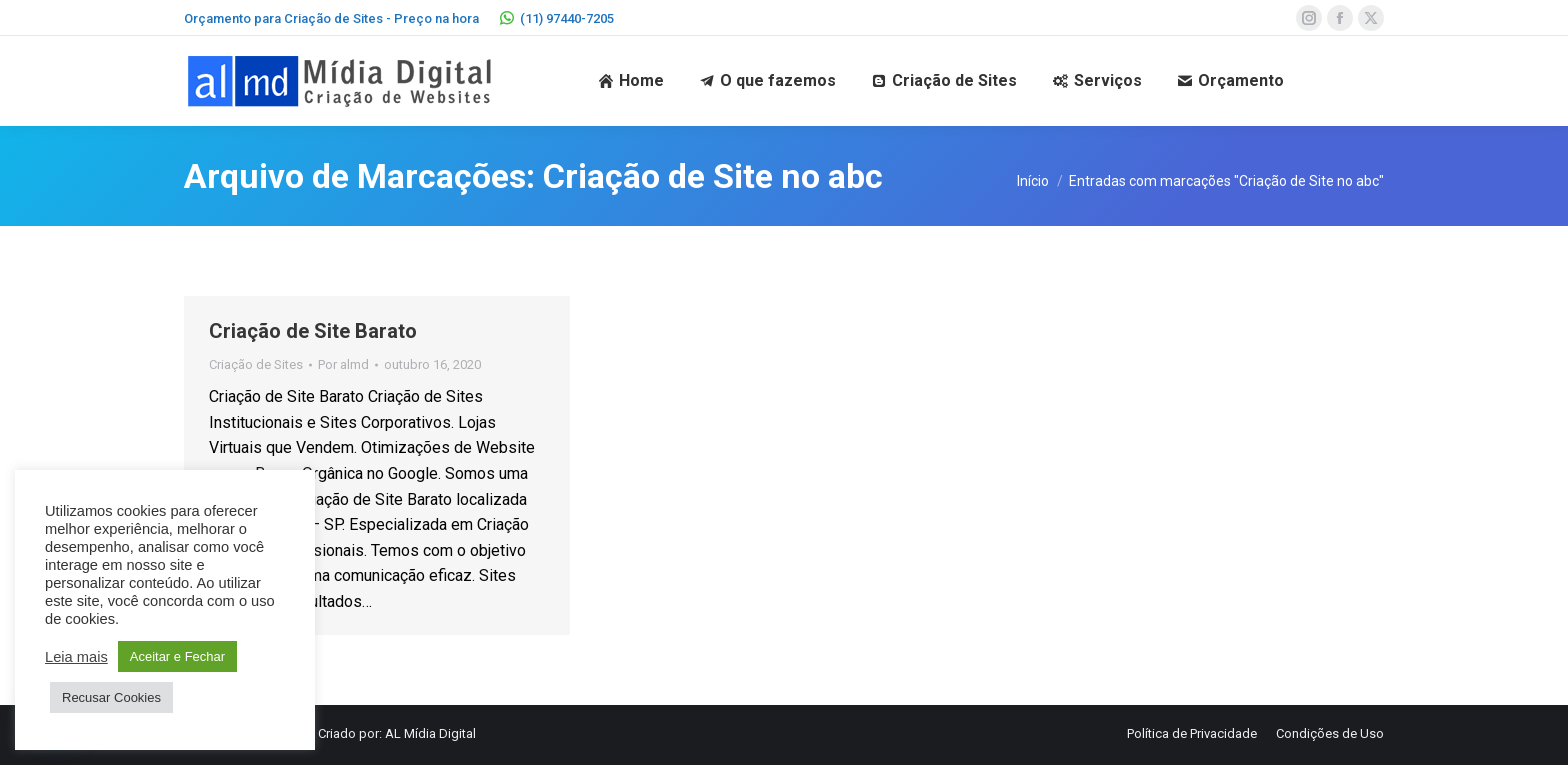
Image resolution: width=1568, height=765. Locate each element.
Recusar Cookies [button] (111, 697)
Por (343, 364)
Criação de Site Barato (313, 331)
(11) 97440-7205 (556, 18)
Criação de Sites (256, 364)
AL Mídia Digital (430, 733)
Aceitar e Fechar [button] (177, 656)
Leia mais (76, 657)
